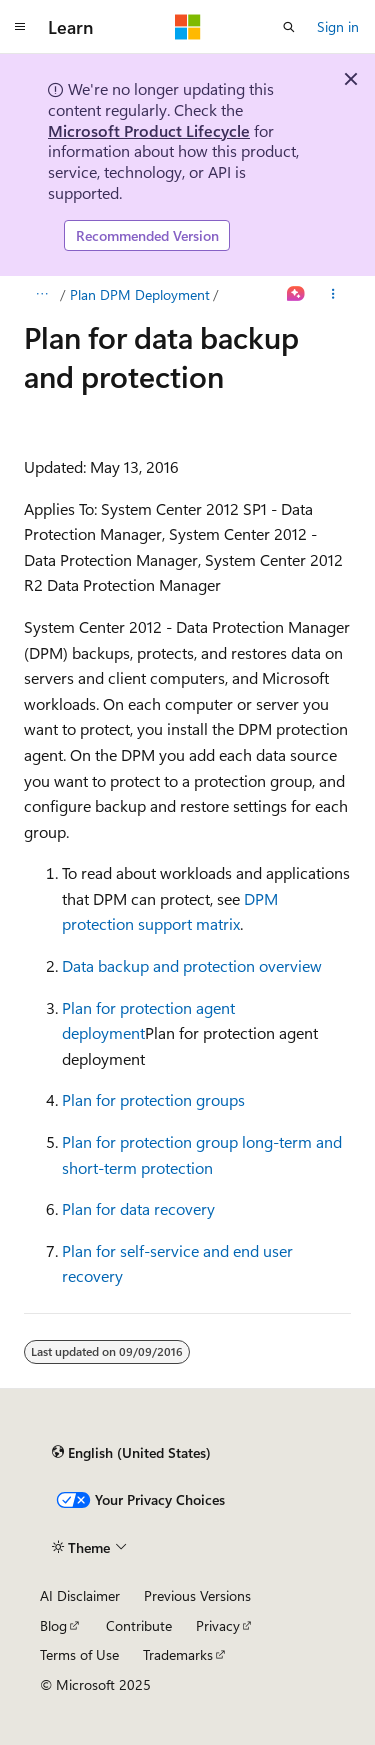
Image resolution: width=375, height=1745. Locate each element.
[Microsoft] (188, 27)
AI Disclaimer (80, 1595)
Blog (53, 1625)
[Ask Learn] (296, 295)
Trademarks (178, 1654)
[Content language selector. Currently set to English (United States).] (131, 1453)
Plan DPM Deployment (140, 294)
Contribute (139, 1625)
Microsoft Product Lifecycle (149, 130)
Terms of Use (79, 1654)
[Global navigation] (20, 27)
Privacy (218, 1625)
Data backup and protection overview (192, 965)
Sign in (338, 26)
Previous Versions (197, 1595)
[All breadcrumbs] (41, 295)
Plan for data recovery (138, 1208)
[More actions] (333, 295)
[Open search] (289, 27)
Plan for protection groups (153, 1099)
